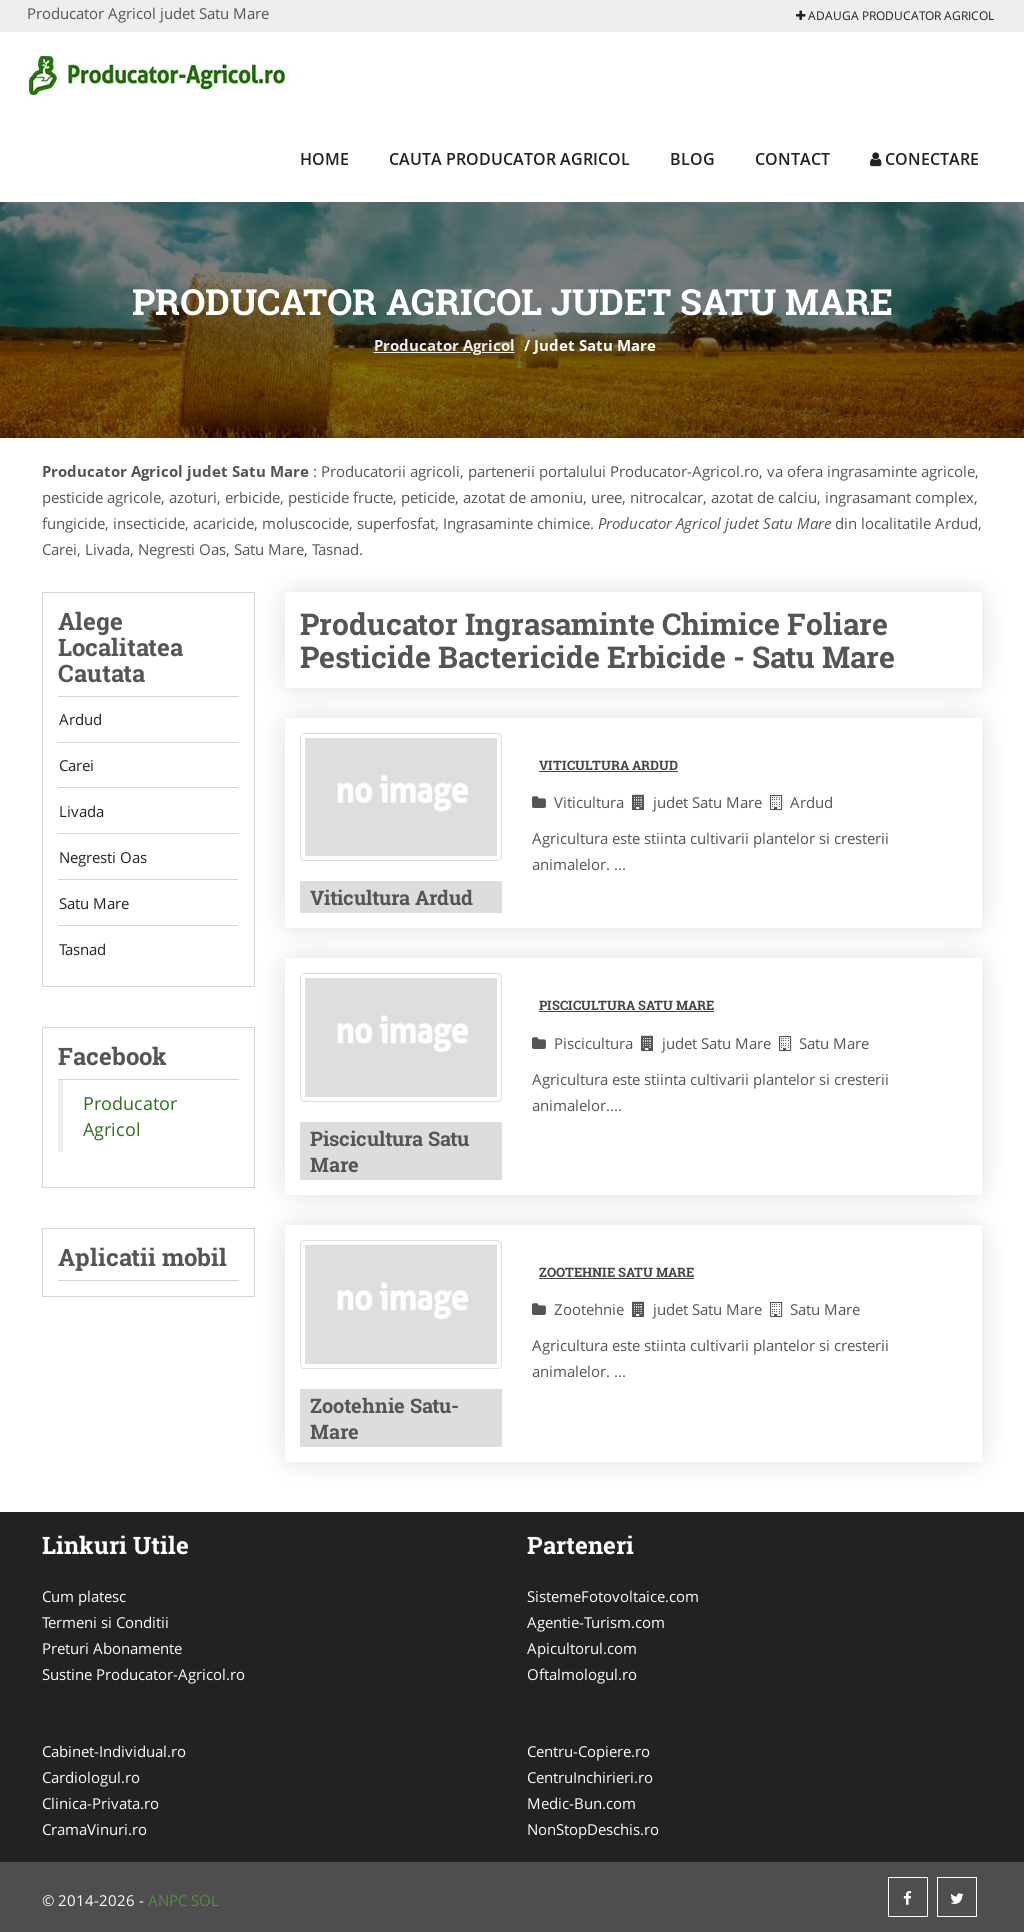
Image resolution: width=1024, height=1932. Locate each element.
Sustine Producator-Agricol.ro (143, 1674)
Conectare (924, 159)
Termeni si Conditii (105, 1622)
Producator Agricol (444, 345)
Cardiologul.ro (91, 1777)
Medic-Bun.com (581, 1803)
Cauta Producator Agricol (509, 159)
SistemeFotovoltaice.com (613, 1596)
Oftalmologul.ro (582, 1674)
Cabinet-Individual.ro (114, 1751)
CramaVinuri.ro (94, 1829)
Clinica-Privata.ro (100, 1803)
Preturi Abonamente (112, 1648)
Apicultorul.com (582, 1648)
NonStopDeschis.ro (593, 1829)
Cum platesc (84, 1596)
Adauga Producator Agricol (895, 15)
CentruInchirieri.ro (590, 1777)
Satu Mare (93, 908)
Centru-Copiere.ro (588, 1751)
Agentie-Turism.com (596, 1622)
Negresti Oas (102, 861)
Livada (80, 814)
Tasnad (81, 955)
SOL (205, 1900)
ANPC (167, 1900)
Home (324, 159)
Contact (792, 159)
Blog (692, 159)
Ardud (79, 720)
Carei (75, 767)
